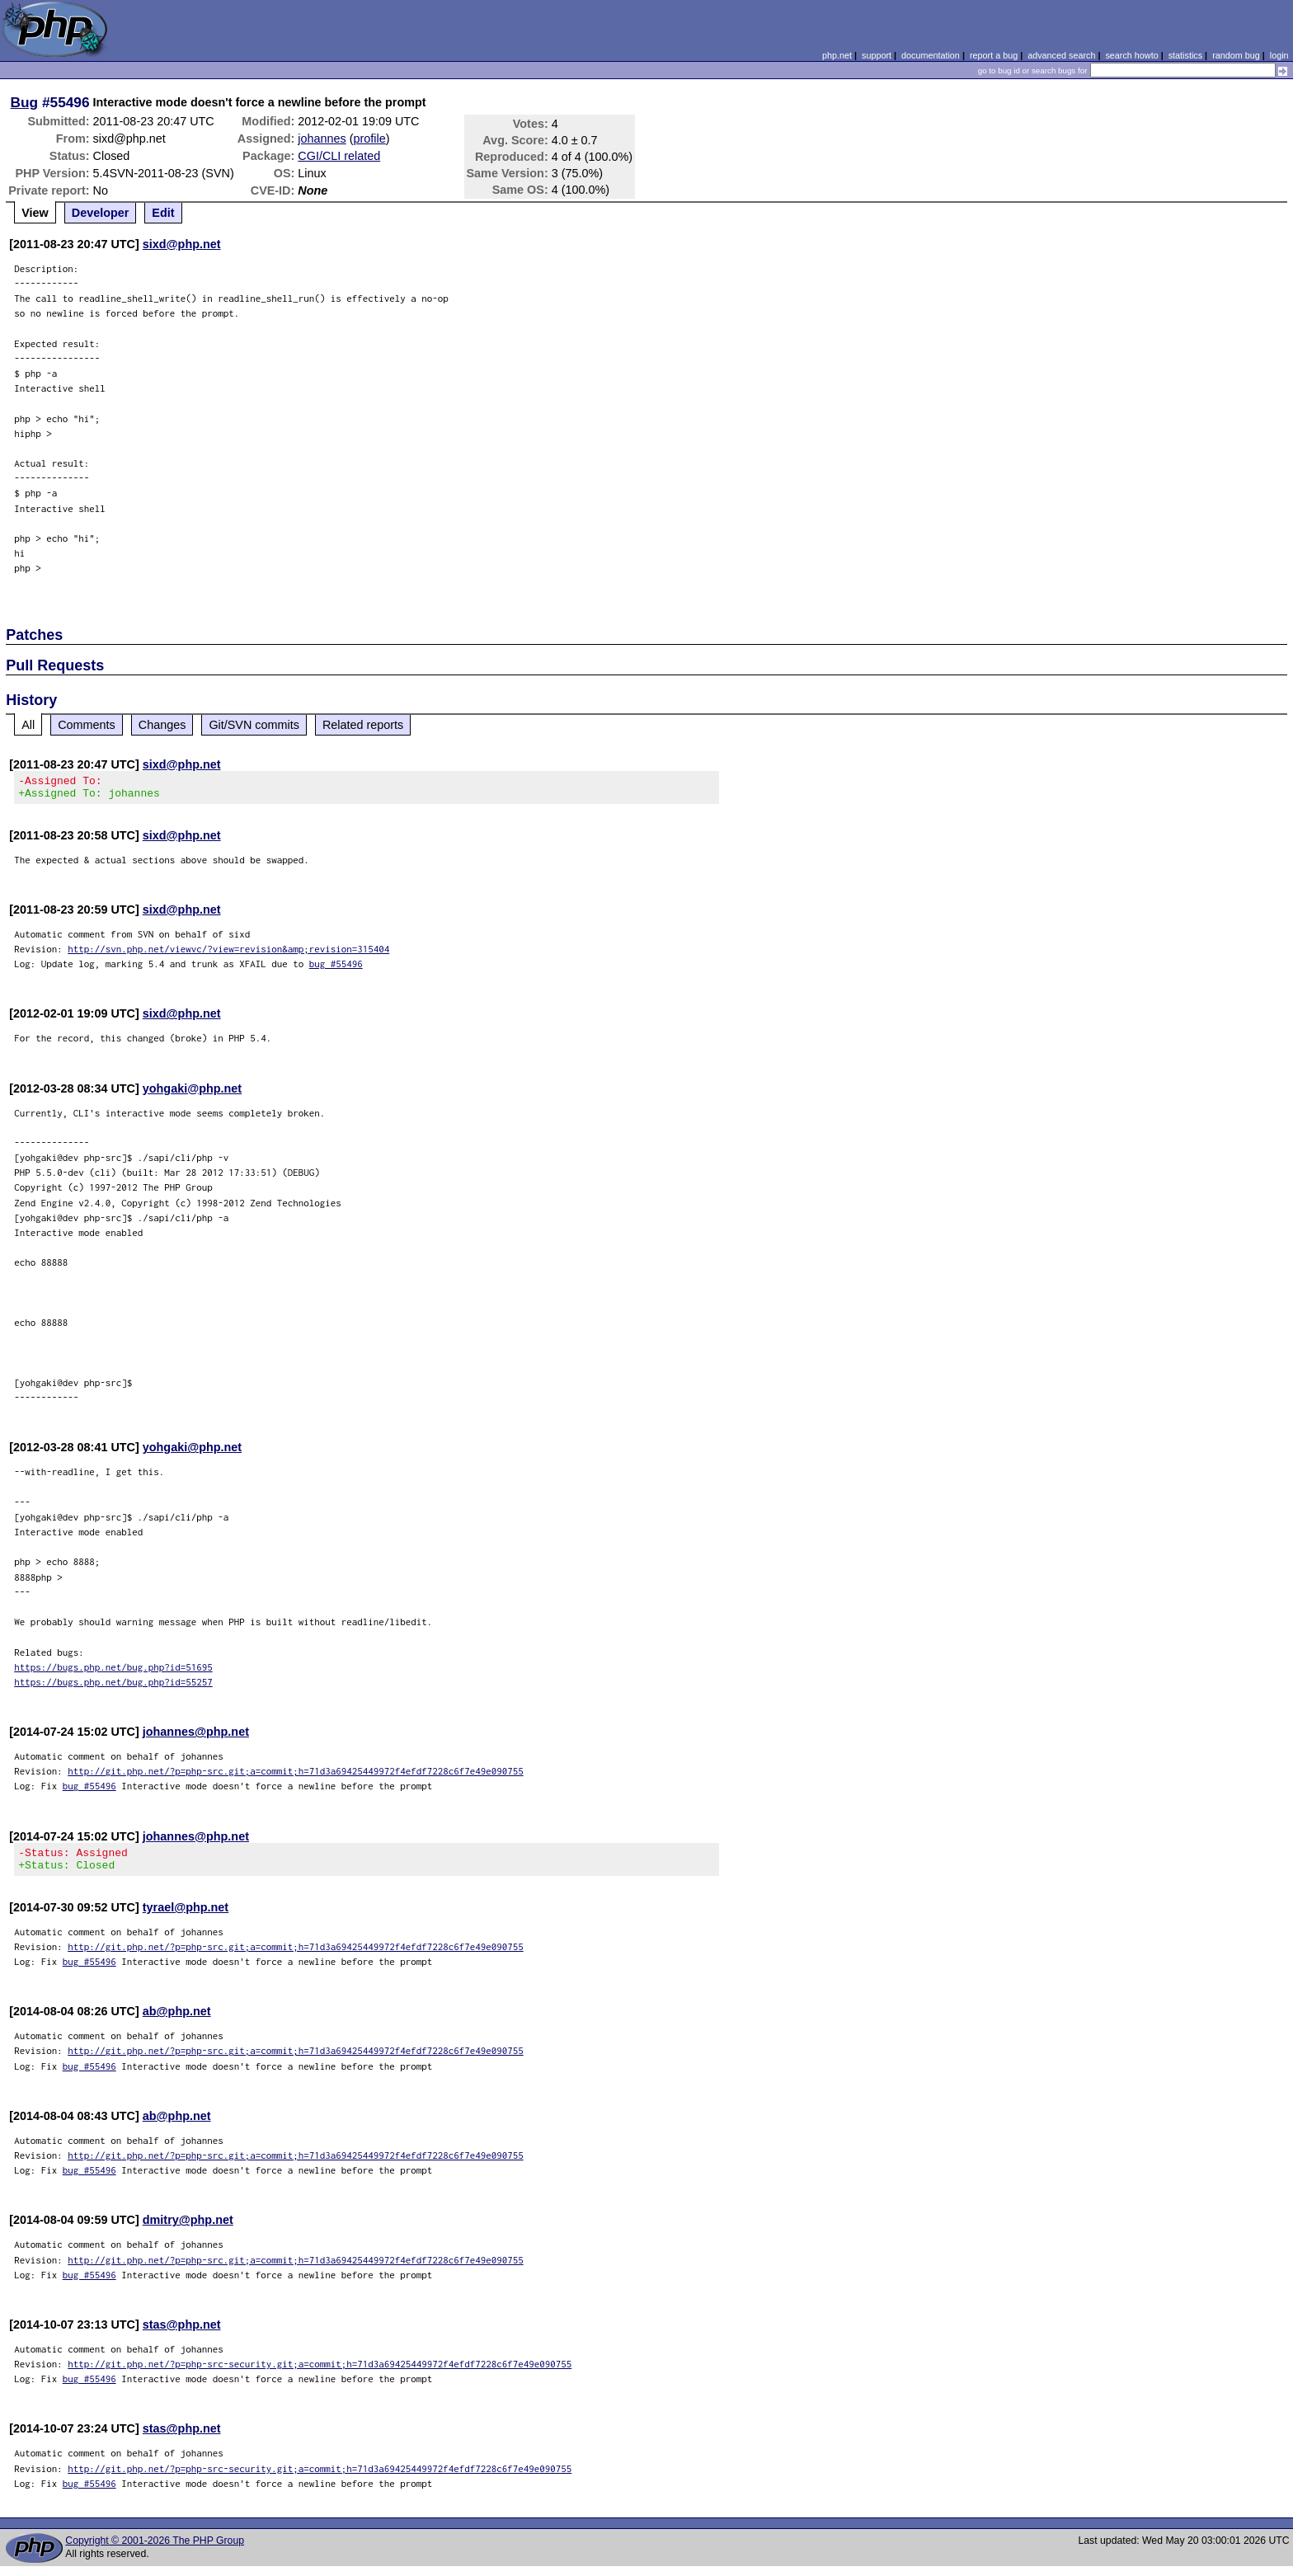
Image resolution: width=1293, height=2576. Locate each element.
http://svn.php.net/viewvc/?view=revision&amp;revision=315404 (228, 953)
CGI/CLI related (339, 155)
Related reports (362, 724)
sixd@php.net (182, 244)
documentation (930, 55)
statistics (1185, 55)
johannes (322, 138)
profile (370, 138)
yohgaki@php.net (192, 1093)
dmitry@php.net (188, 2229)
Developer (100, 212)
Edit (163, 212)
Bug (25, 102)
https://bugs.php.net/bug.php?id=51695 (113, 1671)
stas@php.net (182, 2334)
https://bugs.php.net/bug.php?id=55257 (113, 1686)
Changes (162, 724)
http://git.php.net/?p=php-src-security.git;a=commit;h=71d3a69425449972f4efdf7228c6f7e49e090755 (319, 2373)
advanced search (1061, 55)
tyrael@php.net (185, 1917)
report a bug (994, 55)
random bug (1236, 55)
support (876, 55)
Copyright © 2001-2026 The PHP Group (154, 2550)
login (1279, 55)
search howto (1131, 55)
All (28, 724)
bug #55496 (336, 968)
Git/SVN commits (254, 724)
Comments (86, 724)
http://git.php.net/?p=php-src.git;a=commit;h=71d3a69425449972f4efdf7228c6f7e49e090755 (296, 1775)
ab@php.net (177, 2021)
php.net (837, 55)
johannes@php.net (196, 1736)
